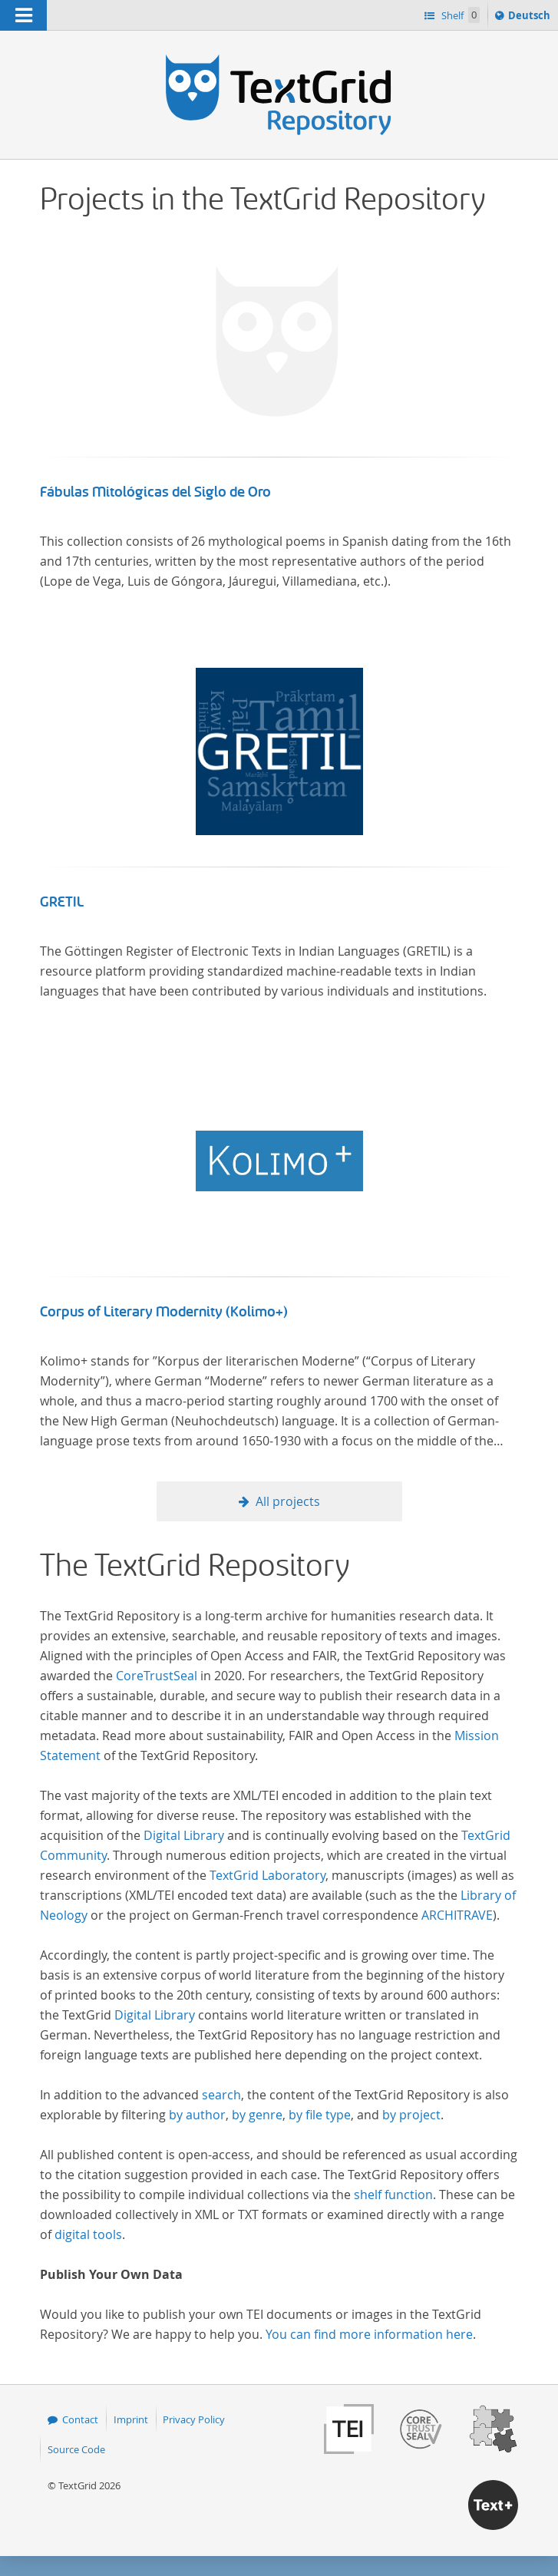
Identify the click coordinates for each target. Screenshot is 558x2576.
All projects (288, 1501)
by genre (257, 2114)
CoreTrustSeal (156, 1675)
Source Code (76, 2449)
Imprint (131, 2419)
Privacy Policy (194, 2419)
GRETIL (62, 901)
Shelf (459, 15)
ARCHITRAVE (457, 1915)
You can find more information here (369, 2334)
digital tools (88, 2234)
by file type (320, 2114)
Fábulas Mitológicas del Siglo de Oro (155, 492)
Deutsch (530, 18)
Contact (80, 2419)
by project (411, 2114)
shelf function (393, 2194)
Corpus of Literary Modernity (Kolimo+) (164, 1311)
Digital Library (184, 1835)
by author (197, 2114)
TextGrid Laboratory (267, 1875)
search (221, 2094)
